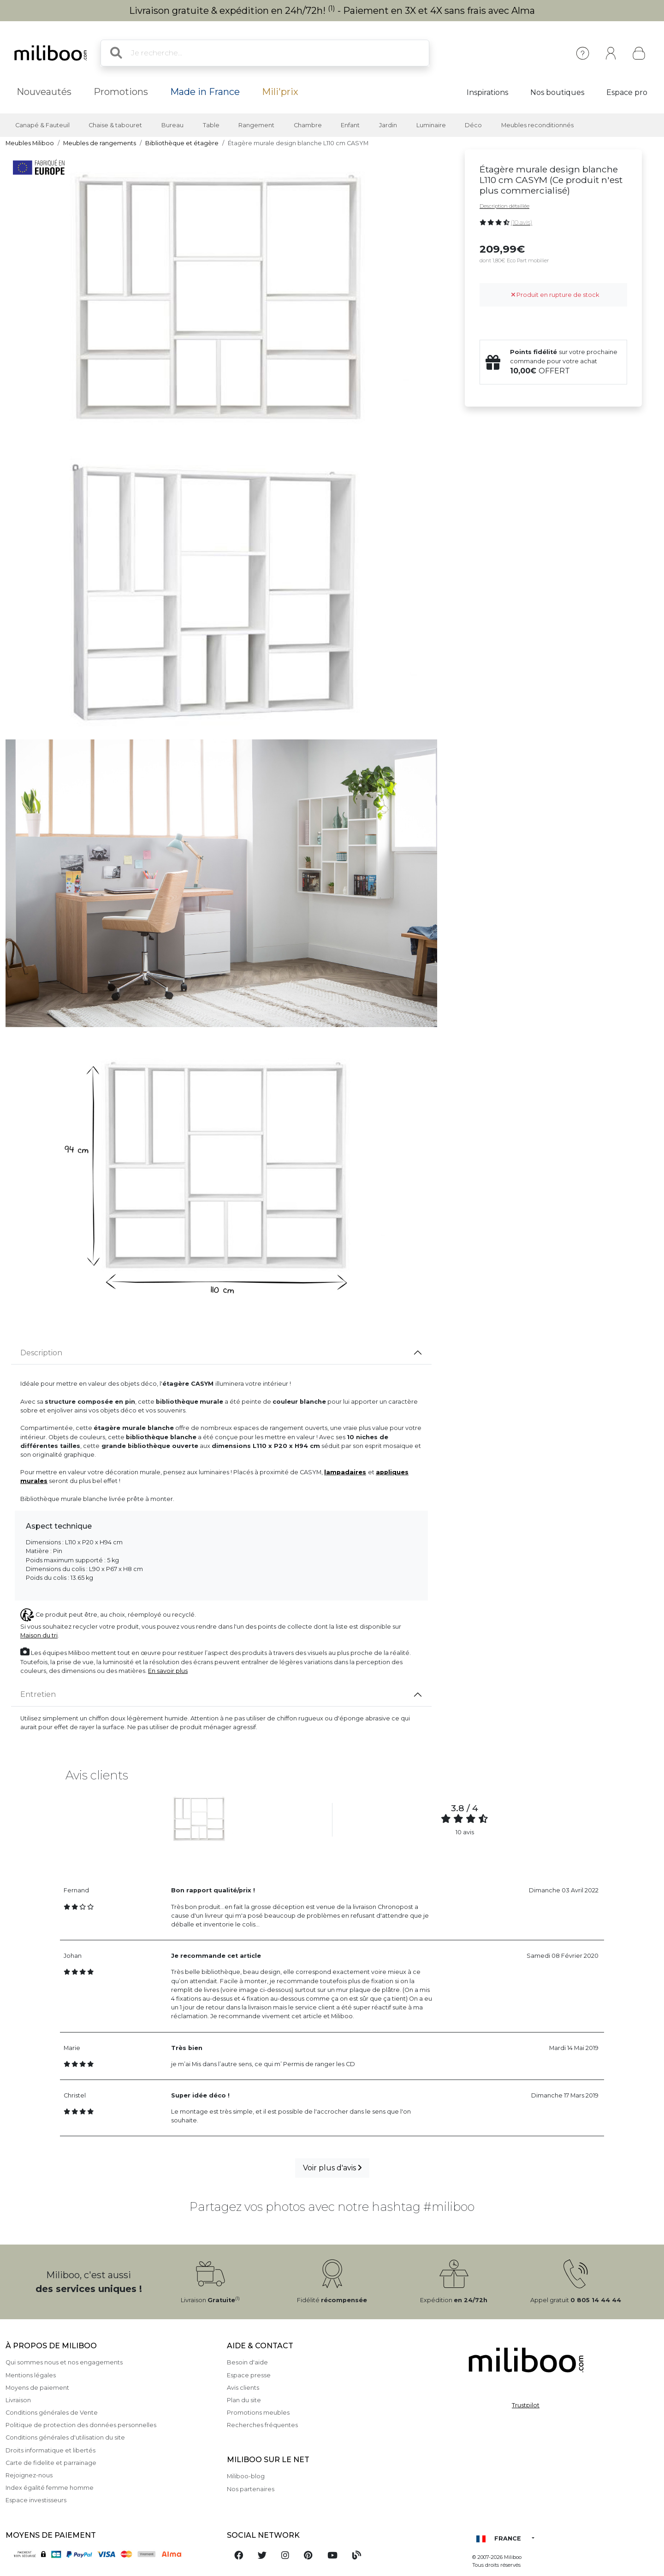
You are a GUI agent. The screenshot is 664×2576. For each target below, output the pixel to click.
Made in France (205, 91)
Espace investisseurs (36, 2500)
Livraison (18, 2400)
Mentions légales (31, 2375)
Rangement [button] (256, 125)
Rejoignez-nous (29, 2475)
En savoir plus (168, 1670)
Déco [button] (473, 125)
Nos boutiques (557, 92)
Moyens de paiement (37, 2387)
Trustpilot (526, 2405)
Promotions (121, 91)
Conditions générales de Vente (52, 2412)
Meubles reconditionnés (537, 125)
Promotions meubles (258, 2412)
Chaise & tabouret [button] (115, 125)
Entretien (38, 1694)
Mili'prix (280, 91)
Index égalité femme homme (50, 2487)
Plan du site (244, 2400)
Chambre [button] (308, 125)
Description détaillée (504, 206)
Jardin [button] (388, 125)
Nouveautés (44, 91)
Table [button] (211, 125)
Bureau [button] (172, 125)
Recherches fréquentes (262, 2425)
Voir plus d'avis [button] (332, 2167)
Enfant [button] (350, 125)
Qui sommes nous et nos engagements (64, 2362)
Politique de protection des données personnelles (81, 2425)
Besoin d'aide (247, 2362)
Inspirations (487, 92)
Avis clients (243, 2387)
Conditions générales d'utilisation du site (65, 2437)
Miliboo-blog (246, 2476)
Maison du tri (39, 1635)
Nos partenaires (250, 2489)
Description (41, 1352)
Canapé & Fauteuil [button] (42, 125)
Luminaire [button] (431, 125)
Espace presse (249, 2375)
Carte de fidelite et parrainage (51, 2462)
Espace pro (626, 92)
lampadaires (345, 1472)
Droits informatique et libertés (50, 2450)
